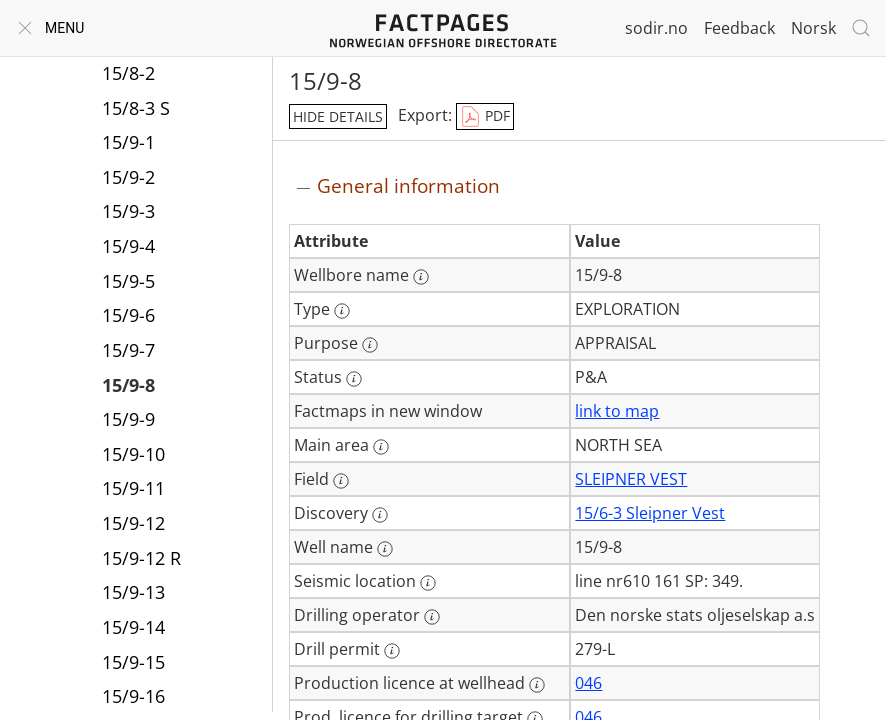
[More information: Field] (341, 481)
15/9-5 (128, 281)
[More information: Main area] (381, 447)
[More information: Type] (342, 311)
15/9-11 (133, 488)
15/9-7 (128, 350)
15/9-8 (128, 385)
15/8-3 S (136, 108)
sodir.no (656, 28)
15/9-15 (133, 662)
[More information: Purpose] (370, 345)
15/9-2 (128, 177)
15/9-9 (128, 419)
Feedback (739, 28)
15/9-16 (133, 696)
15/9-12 (133, 523)
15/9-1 (128, 142)
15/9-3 (128, 211)
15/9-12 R (141, 558)
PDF (485, 117)
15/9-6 (128, 315)
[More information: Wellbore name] (421, 277)
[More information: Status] (354, 379)
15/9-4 (128, 246)
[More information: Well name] (385, 549)
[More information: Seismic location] (428, 583)
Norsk (813, 28)
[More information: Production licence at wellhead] (537, 685)
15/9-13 (133, 592)
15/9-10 (133, 454)
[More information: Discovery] (380, 515)
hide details (338, 116)
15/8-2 (128, 73)
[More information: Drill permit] (392, 651)
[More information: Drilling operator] (432, 617)
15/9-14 (133, 627)
